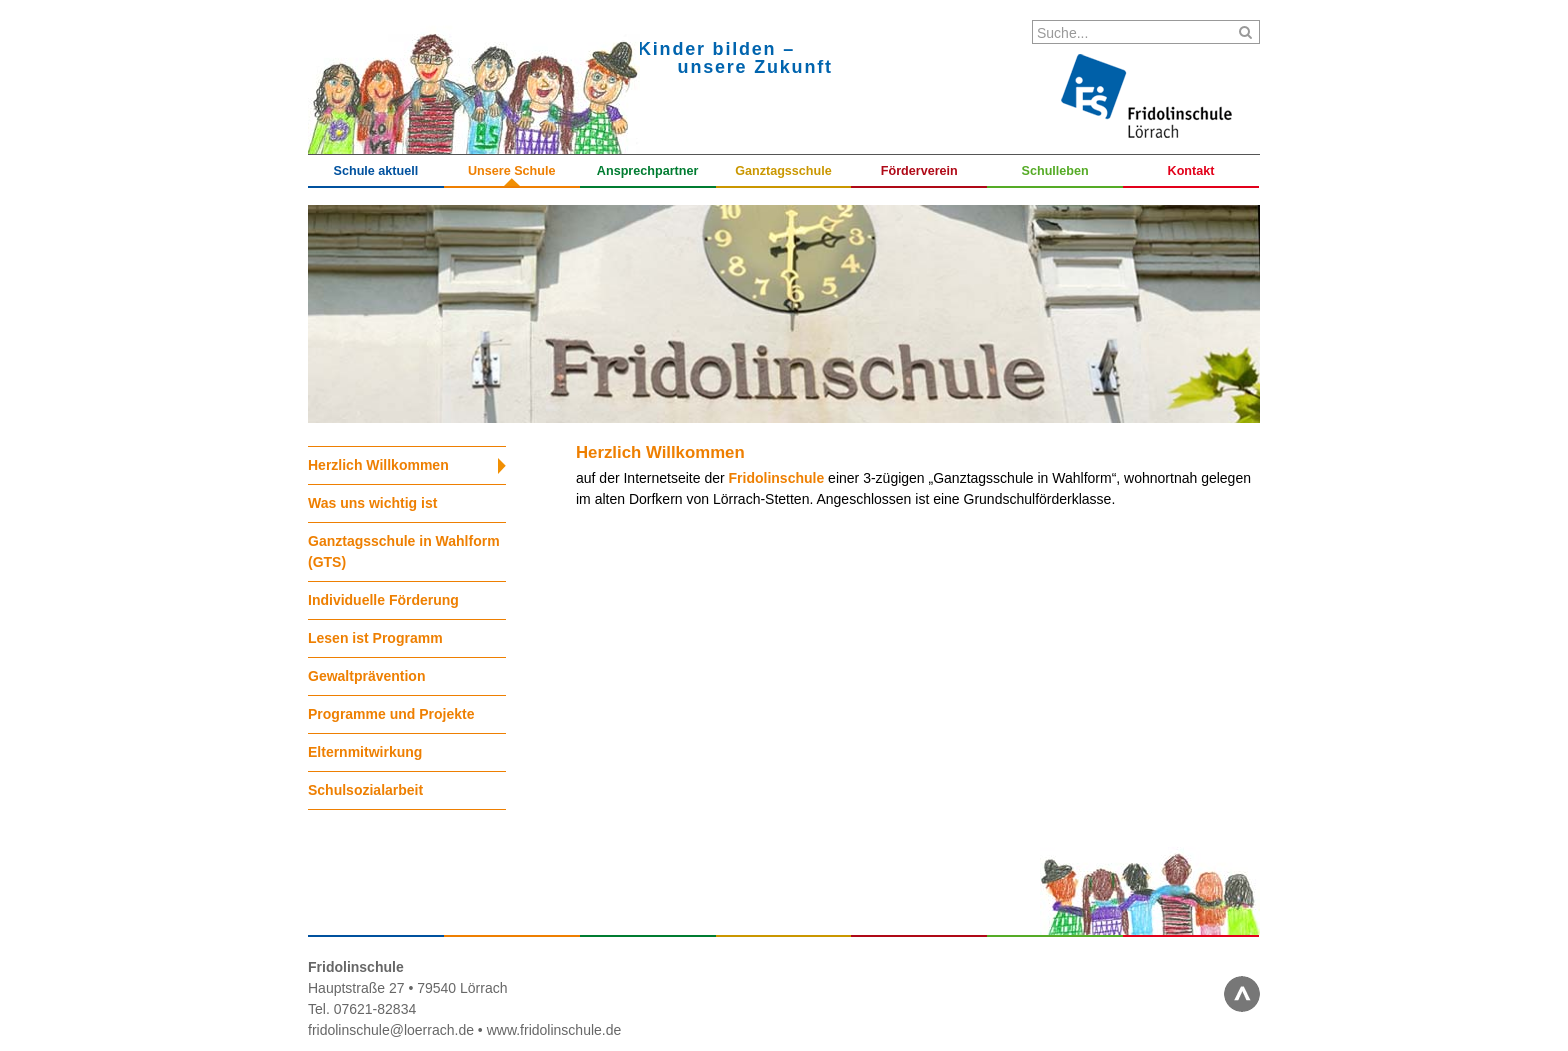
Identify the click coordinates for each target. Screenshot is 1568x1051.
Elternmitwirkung (365, 752)
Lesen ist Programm (375, 638)
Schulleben (1055, 171)
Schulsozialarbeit (365, 790)
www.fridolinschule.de (554, 1030)
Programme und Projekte (391, 714)
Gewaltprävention (366, 676)
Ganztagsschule (783, 171)
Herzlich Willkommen (378, 465)
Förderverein (919, 171)
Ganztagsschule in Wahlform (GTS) (404, 551)
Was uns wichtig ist (372, 503)
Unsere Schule (512, 171)
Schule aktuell (376, 171)
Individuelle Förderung (383, 600)
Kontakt (1191, 171)
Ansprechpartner (647, 171)
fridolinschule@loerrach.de (391, 1030)
